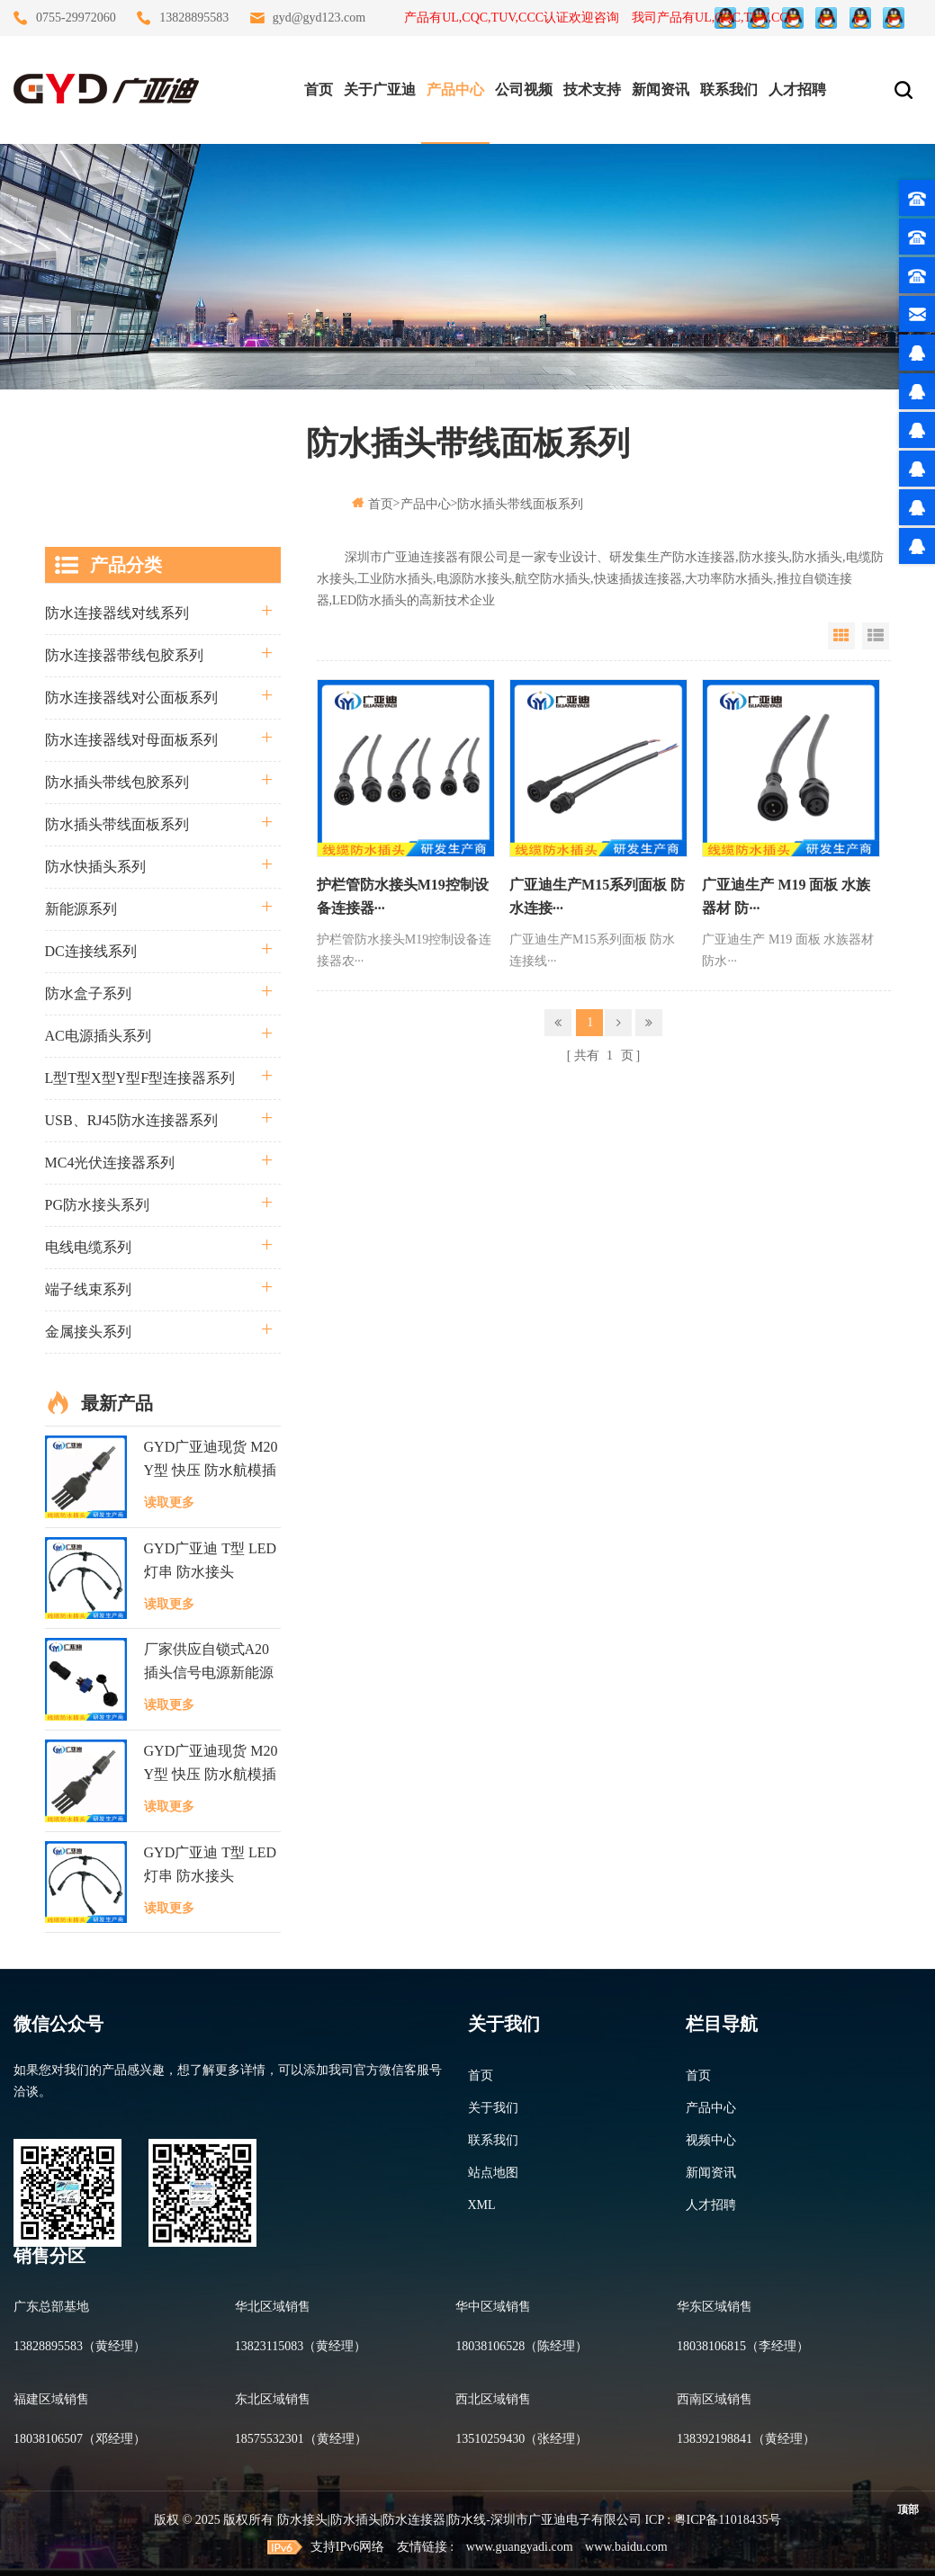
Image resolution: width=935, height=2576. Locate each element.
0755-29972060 (76, 17)
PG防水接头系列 (97, 1204)
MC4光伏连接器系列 (110, 1162)
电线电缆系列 (88, 1247)
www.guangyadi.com (519, 2547)
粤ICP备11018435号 (727, 2520)
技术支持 (592, 89)
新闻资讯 (660, 89)
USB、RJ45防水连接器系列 (131, 1120)
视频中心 (711, 2140)
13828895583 (194, 17)
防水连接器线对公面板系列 (131, 697)
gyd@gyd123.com (319, 17)
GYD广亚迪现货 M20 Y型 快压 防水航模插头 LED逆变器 (211, 1460)
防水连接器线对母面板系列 (131, 739)
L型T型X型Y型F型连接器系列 (140, 1078)
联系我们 (729, 89)
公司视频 (524, 89)
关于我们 (493, 2108)
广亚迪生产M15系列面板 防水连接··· (597, 896)
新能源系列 (81, 909)
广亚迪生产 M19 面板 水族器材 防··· (786, 896)
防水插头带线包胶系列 (117, 782)
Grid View (841, 635)
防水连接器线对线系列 (117, 613)
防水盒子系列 (88, 993)
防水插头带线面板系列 (520, 504)
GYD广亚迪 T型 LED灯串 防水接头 (210, 1560)
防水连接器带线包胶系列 (124, 655)
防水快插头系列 (95, 866)
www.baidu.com (626, 2547)
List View (875, 635)
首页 (318, 89)
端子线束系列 (88, 1289)
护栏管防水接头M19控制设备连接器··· (403, 896)
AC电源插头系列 (98, 1035)
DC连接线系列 (91, 951)
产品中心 (455, 89)
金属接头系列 (88, 1331)
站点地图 (493, 2172)
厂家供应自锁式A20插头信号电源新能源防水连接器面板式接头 (209, 1663)
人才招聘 (797, 89)
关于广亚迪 (380, 89)
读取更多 (169, 1502)
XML (482, 2205)
